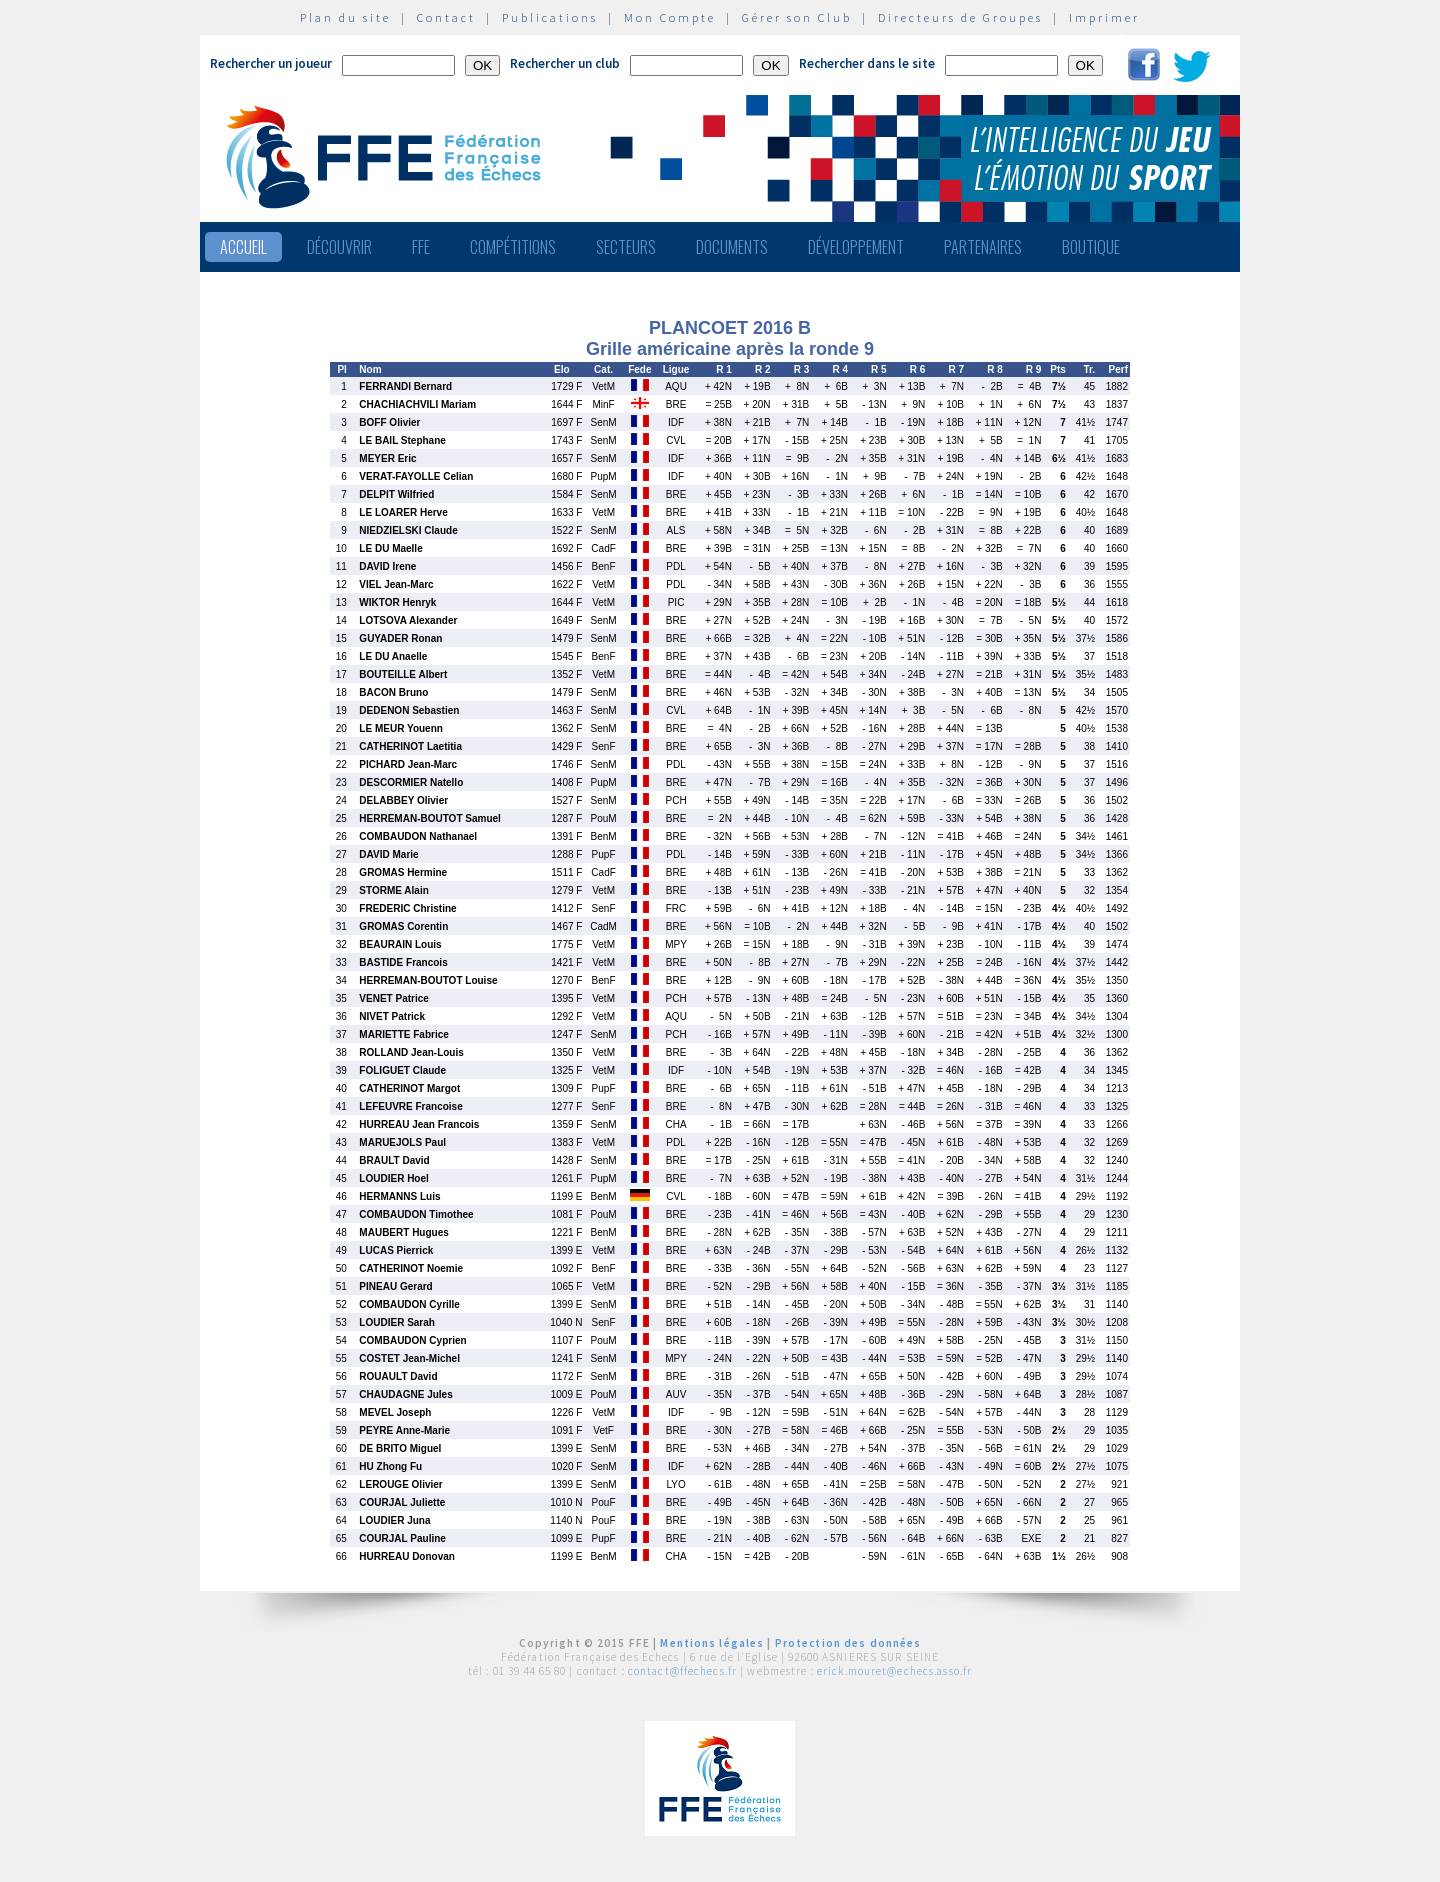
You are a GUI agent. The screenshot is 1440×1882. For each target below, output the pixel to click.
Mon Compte (670, 17)
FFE (421, 247)
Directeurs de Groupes (960, 17)
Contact (446, 17)
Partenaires (983, 247)
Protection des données (848, 1643)
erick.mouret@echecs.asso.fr (894, 1671)
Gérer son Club (797, 17)
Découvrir (339, 247)
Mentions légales (712, 1643)
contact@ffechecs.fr (682, 1671)
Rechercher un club (565, 63)
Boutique (1091, 247)
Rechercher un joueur (271, 63)
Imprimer (1104, 17)
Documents (732, 247)
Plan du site (345, 17)
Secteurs (626, 247)
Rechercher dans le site (867, 63)
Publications (550, 17)
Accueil (243, 247)
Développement (856, 247)
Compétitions (513, 247)
